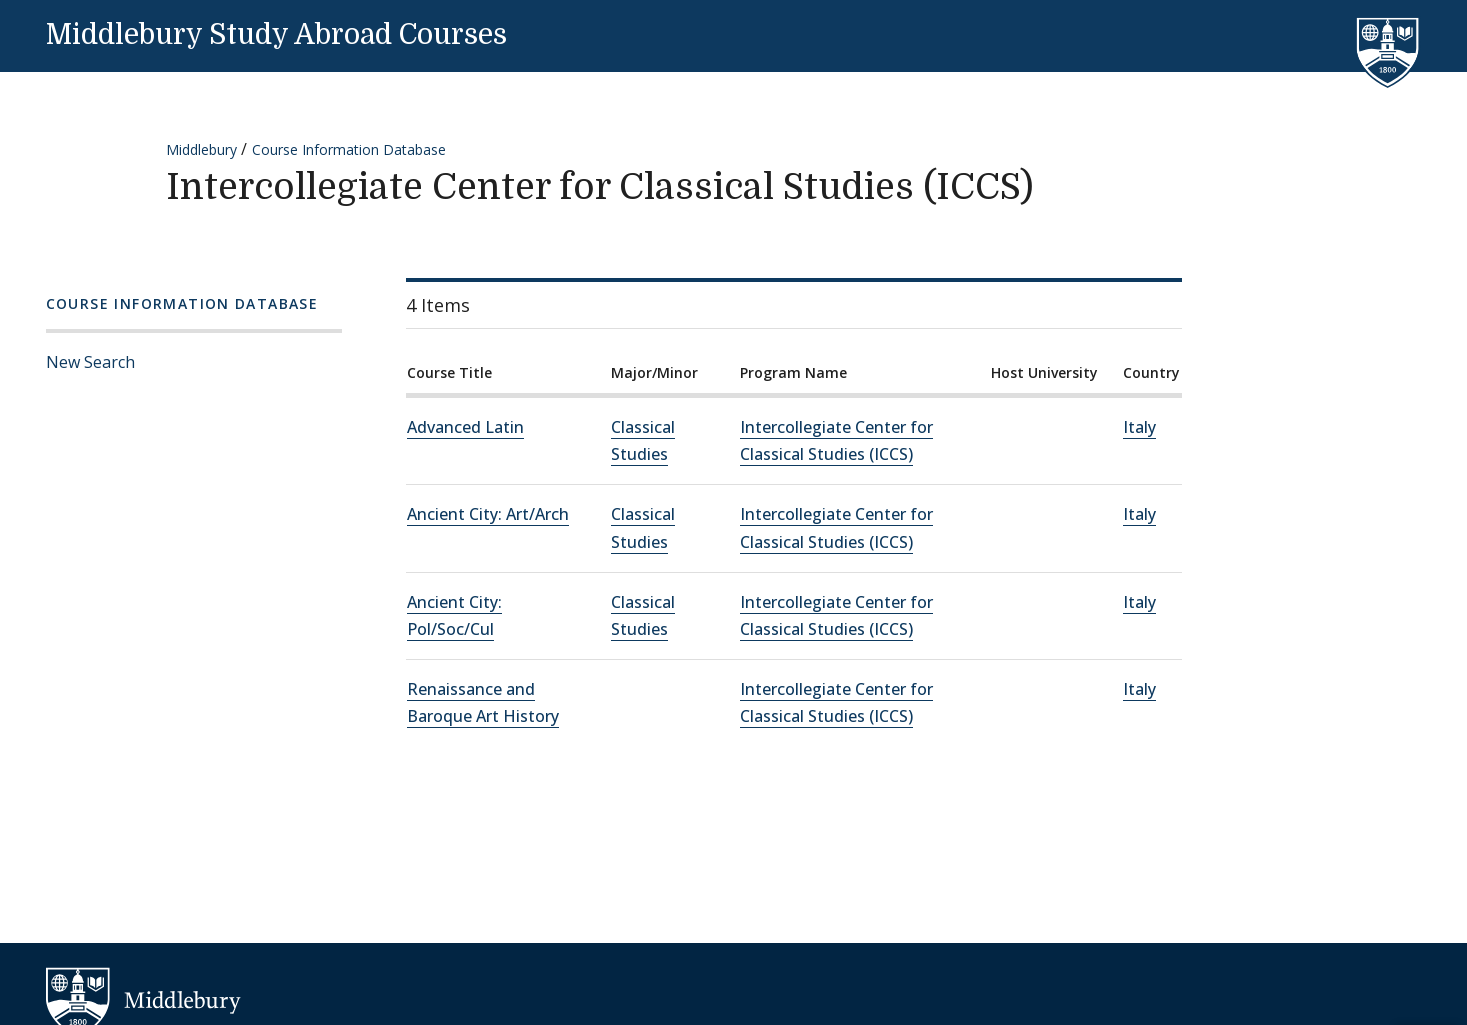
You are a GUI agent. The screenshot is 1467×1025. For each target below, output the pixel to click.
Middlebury (201, 149)
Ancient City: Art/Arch (488, 514)
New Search (90, 362)
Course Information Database (349, 149)
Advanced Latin (465, 427)
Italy (1139, 427)
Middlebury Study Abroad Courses (276, 35)
